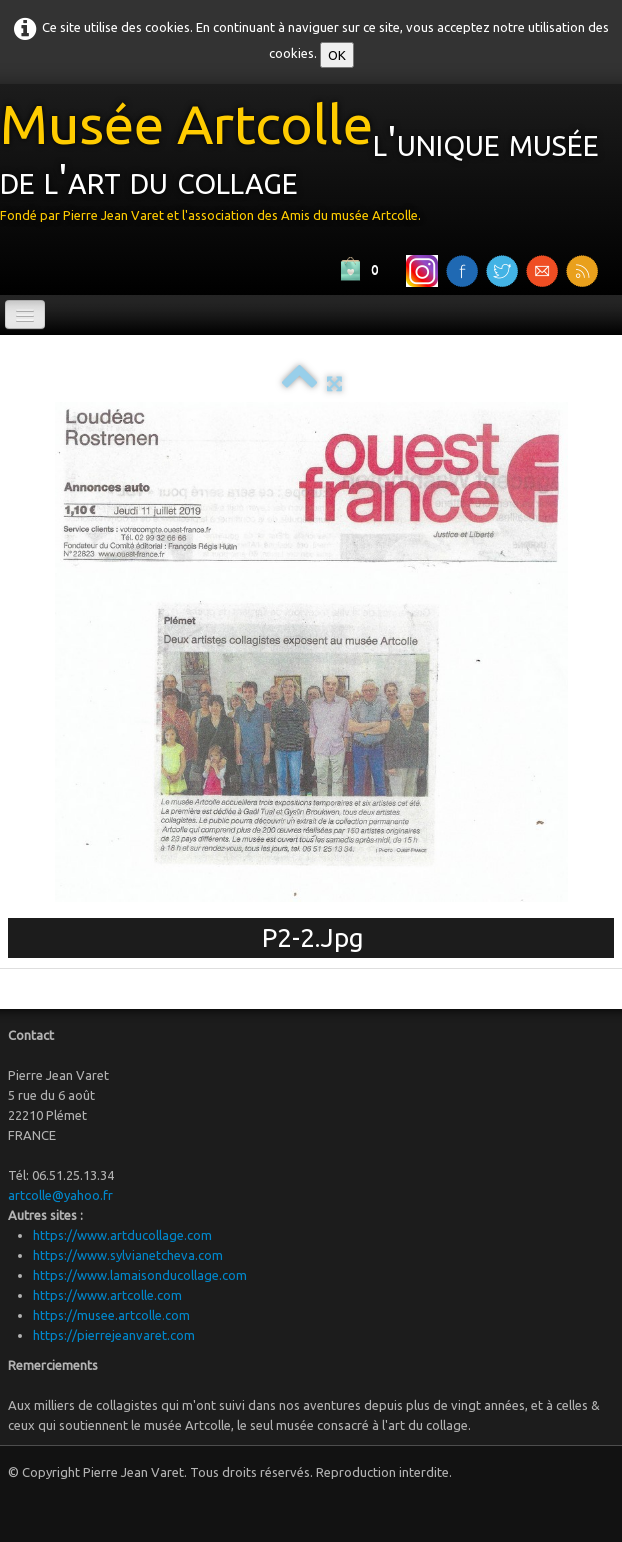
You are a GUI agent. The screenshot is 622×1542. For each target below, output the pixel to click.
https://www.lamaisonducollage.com (140, 1275)
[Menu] (25, 314)
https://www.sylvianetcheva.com (128, 1255)
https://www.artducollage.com (122, 1235)
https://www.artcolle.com (107, 1295)
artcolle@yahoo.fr (60, 1195)
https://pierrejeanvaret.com (114, 1335)
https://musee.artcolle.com (111, 1315)
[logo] (311, 166)
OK (337, 55)
